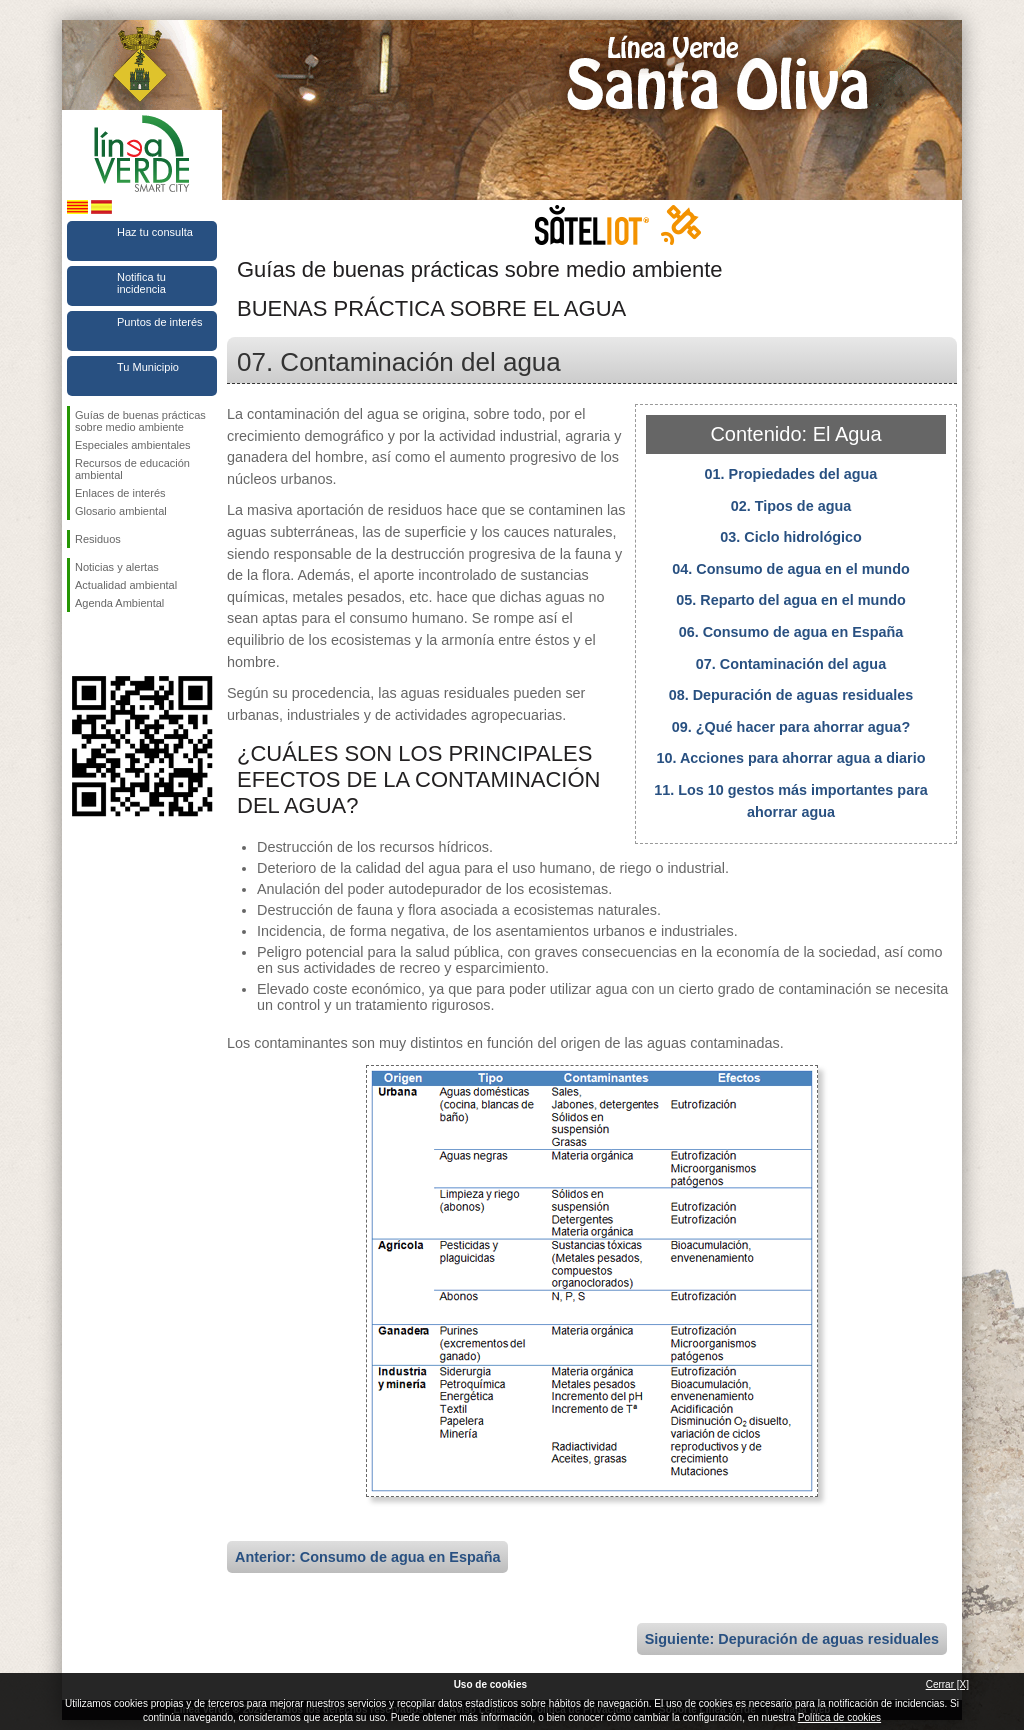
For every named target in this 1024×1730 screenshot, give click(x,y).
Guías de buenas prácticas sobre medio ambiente (140, 421)
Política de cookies (839, 1717)
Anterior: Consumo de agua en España (367, 1557)
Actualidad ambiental (126, 585)
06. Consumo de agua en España (791, 632)
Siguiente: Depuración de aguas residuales (792, 1639)
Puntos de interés (160, 322)
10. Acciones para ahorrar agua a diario (790, 758)
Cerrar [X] (947, 1684)
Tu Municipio (148, 367)
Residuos (98, 539)
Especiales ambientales (133, 445)
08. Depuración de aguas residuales (791, 695)
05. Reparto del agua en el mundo (791, 600)
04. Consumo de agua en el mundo (790, 569)
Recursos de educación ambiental (132, 469)
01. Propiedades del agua (791, 474)
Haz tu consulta (155, 232)
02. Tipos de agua (791, 506)
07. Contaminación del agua (791, 664)
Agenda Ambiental (119, 603)
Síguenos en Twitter (112, 644)
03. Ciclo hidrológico (791, 537)
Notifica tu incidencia (141, 283)
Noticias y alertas (117, 567)
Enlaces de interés (120, 493)
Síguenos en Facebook (79, 644)
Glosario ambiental (121, 511)
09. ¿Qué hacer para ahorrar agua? (791, 727)
